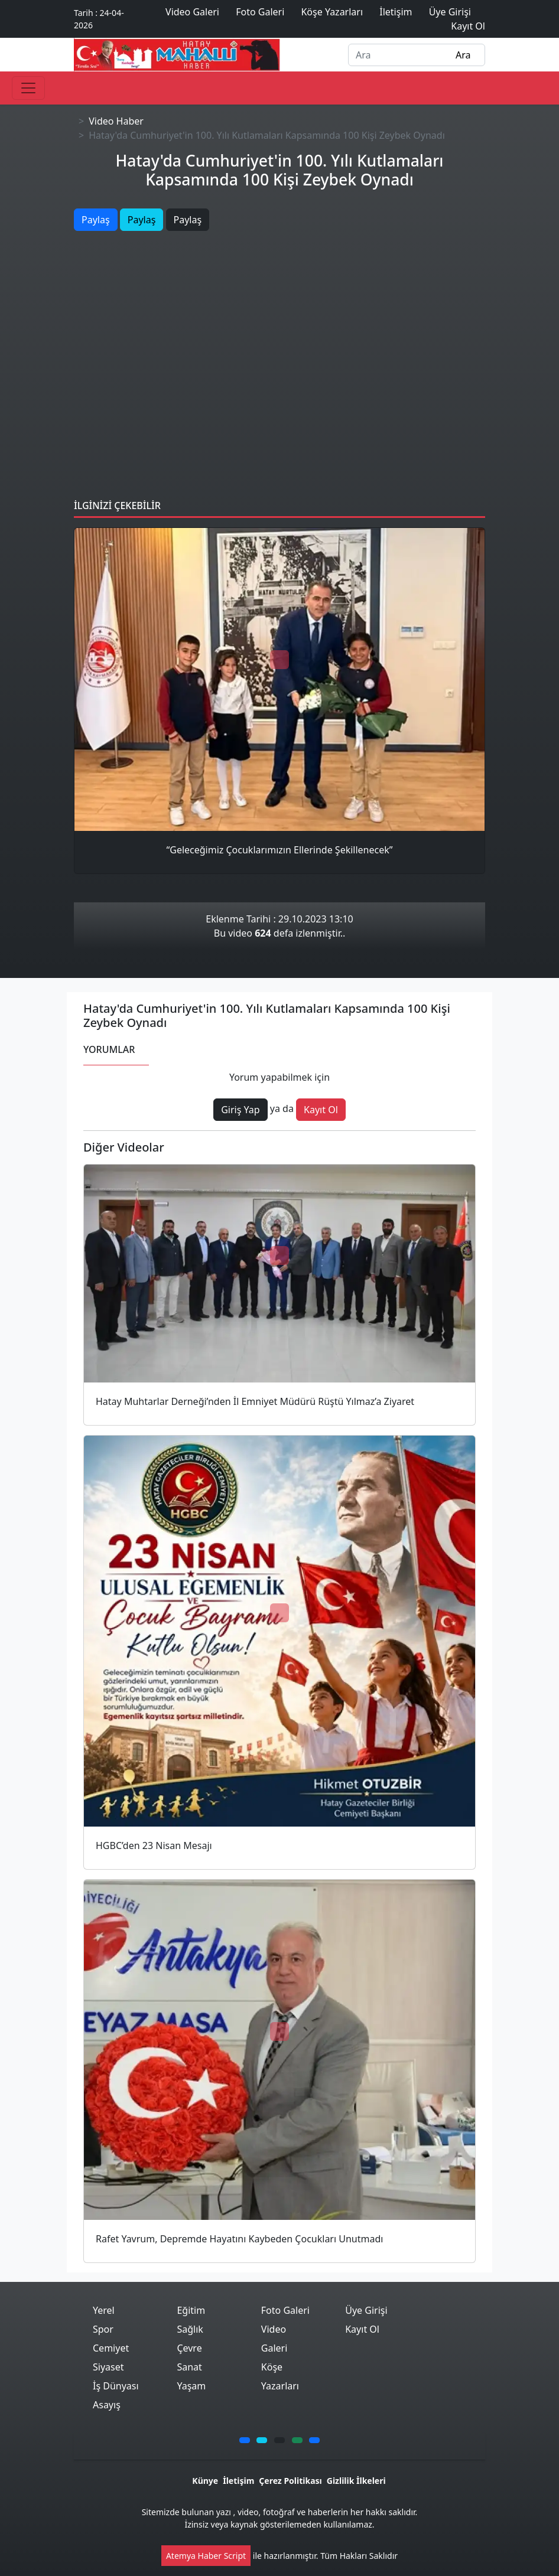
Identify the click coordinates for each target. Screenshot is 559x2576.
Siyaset (108, 2366)
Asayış (107, 2404)
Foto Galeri (285, 2310)
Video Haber (116, 121)
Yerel (104, 2310)
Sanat (189, 2366)
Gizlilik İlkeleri (356, 2480)
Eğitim (191, 2310)
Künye (205, 2480)
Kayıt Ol (362, 2329)
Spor (103, 2329)
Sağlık (190, 2329)
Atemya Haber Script (206, 2555)
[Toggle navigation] (28, 88)
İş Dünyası (116, 2385)
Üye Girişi (366, 2310)
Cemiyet (111, 2348)
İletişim (238, 2480)
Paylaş (96, 219)
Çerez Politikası (290, 2480)
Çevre (189, 2348)
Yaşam (191, 2385)
